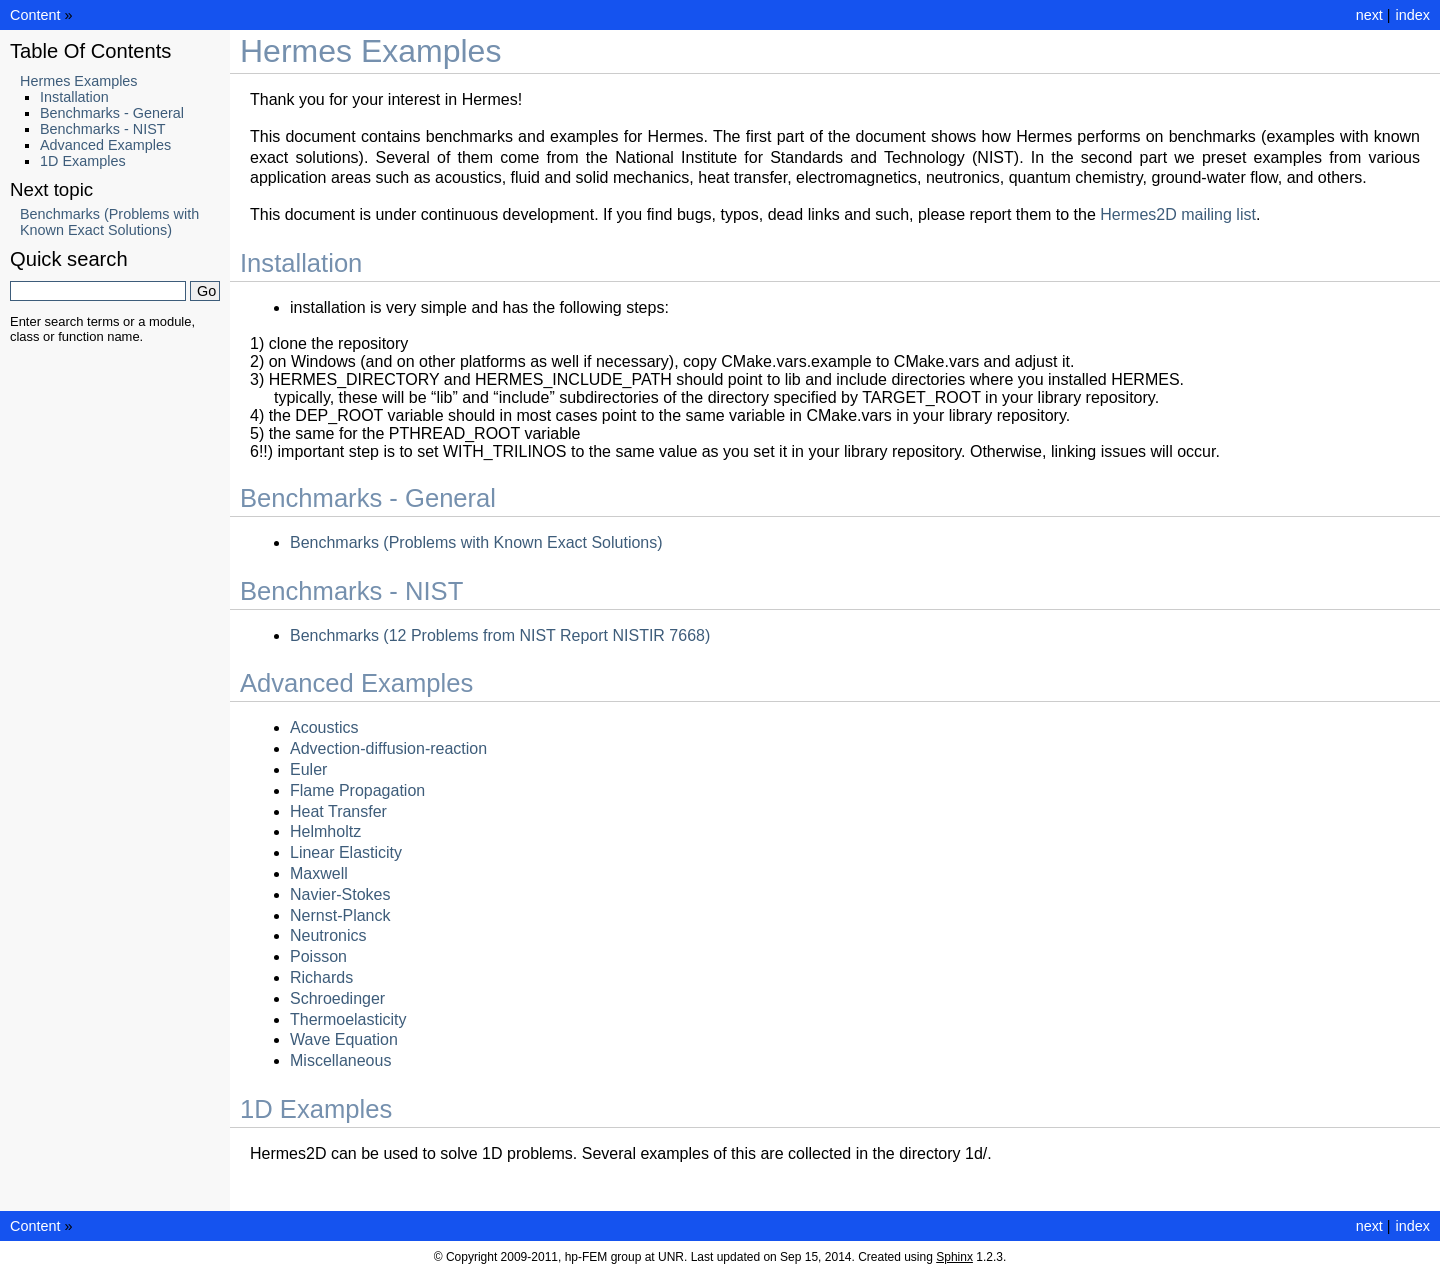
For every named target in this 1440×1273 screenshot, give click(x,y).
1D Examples (83, 161)
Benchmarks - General (112, 113)
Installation (74, 97)
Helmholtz (325, 831)
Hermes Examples (79, 81)
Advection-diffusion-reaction (388, 748)
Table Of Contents (90, 51)
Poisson (318, 956)
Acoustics (324, 727)
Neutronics (328, 935)
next (1369, 15)
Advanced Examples (105, 145)
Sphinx (954, 1257)
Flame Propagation (357, 790)
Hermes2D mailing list (1178, 214)
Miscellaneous (340, 1060)
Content (35, 15)
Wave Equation (344, 1039)
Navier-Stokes (340, 894)
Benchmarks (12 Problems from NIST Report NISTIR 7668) (500, 635)
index (1413, 15)
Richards (321, 977)
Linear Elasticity (346, 852)
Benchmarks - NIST (103, 129)
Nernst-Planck (340, 915)
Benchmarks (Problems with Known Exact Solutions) (476, 542)
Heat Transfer (338, 811)
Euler (308, 769)
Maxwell (319, 873)
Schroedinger (337, 998)
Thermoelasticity (348, 1019)
